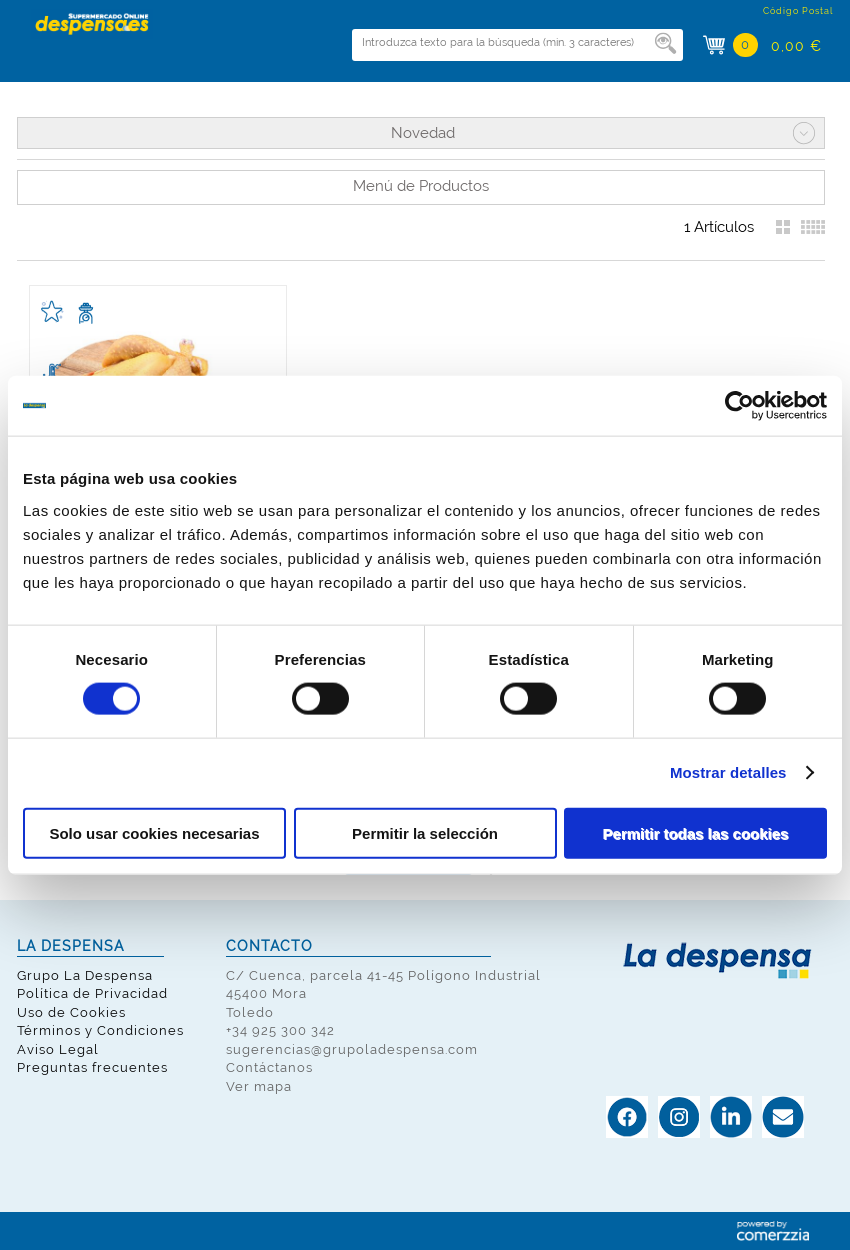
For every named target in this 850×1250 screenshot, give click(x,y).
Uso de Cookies (71, 1012)
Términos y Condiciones (100, 1030)
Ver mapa (259, 1086)
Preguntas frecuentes (92, 1067)
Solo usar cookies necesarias (154, 832)
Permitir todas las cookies (696, 832)
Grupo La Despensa (85, 975)
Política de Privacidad (92, 993)
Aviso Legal (58, 1049)
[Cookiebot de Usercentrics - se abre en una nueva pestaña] (739, 406)
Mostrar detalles (728, 772)
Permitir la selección (425, 832)
